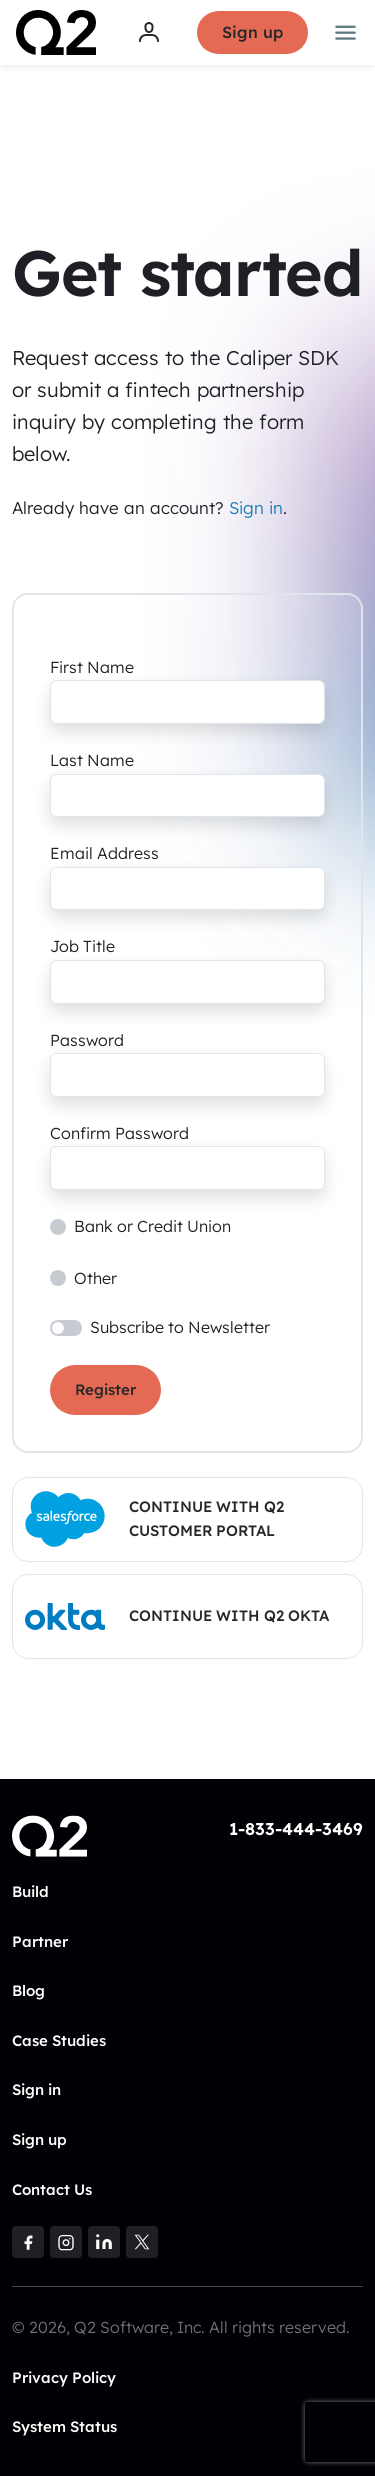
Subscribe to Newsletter (180, 1327)
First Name (92, 667)
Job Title (82, 946)
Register (105, 1389)
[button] (187, 1519)
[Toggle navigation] (346, 33)
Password (87, 1040)
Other (95, 1278)
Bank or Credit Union (152, 1226)
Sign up (252, 32)
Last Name (92, 760)
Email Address (104, 853)
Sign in (256, 507)
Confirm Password (119, 1133)
